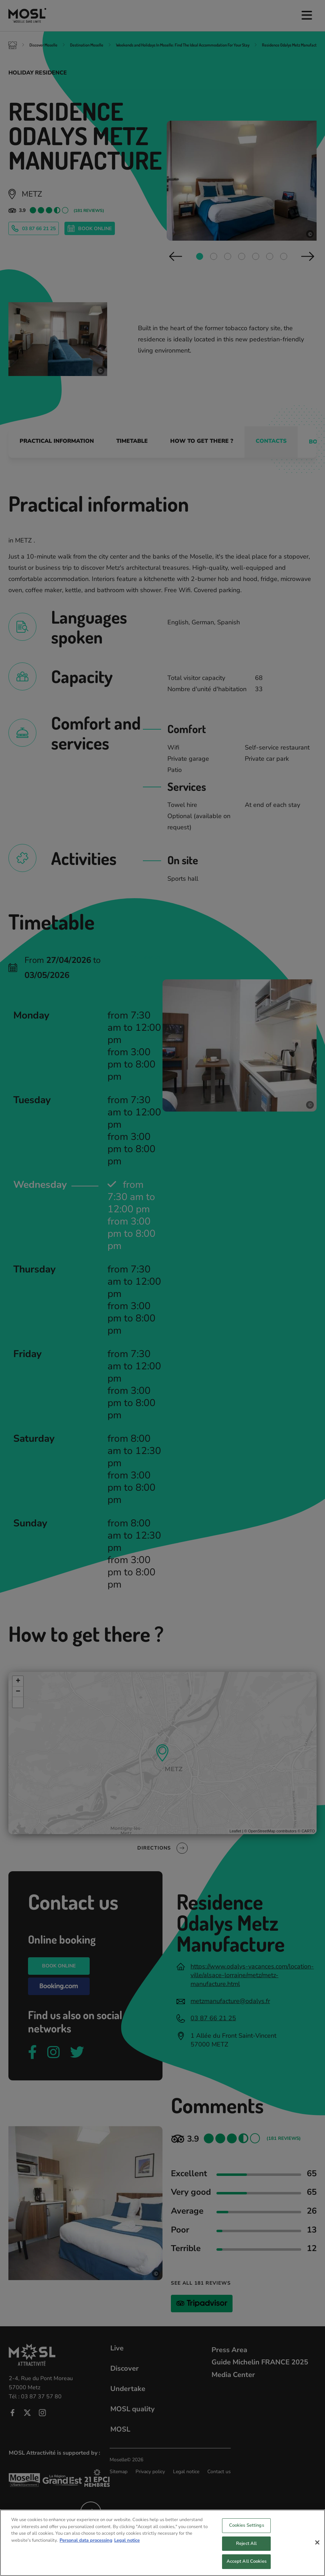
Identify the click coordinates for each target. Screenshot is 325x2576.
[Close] (317, 2543)
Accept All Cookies (247, 2562)
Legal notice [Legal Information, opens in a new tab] (127, 2541)
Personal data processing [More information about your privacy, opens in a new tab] (86, 2541)
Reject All (246, 2544)
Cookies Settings (246, 2526)
